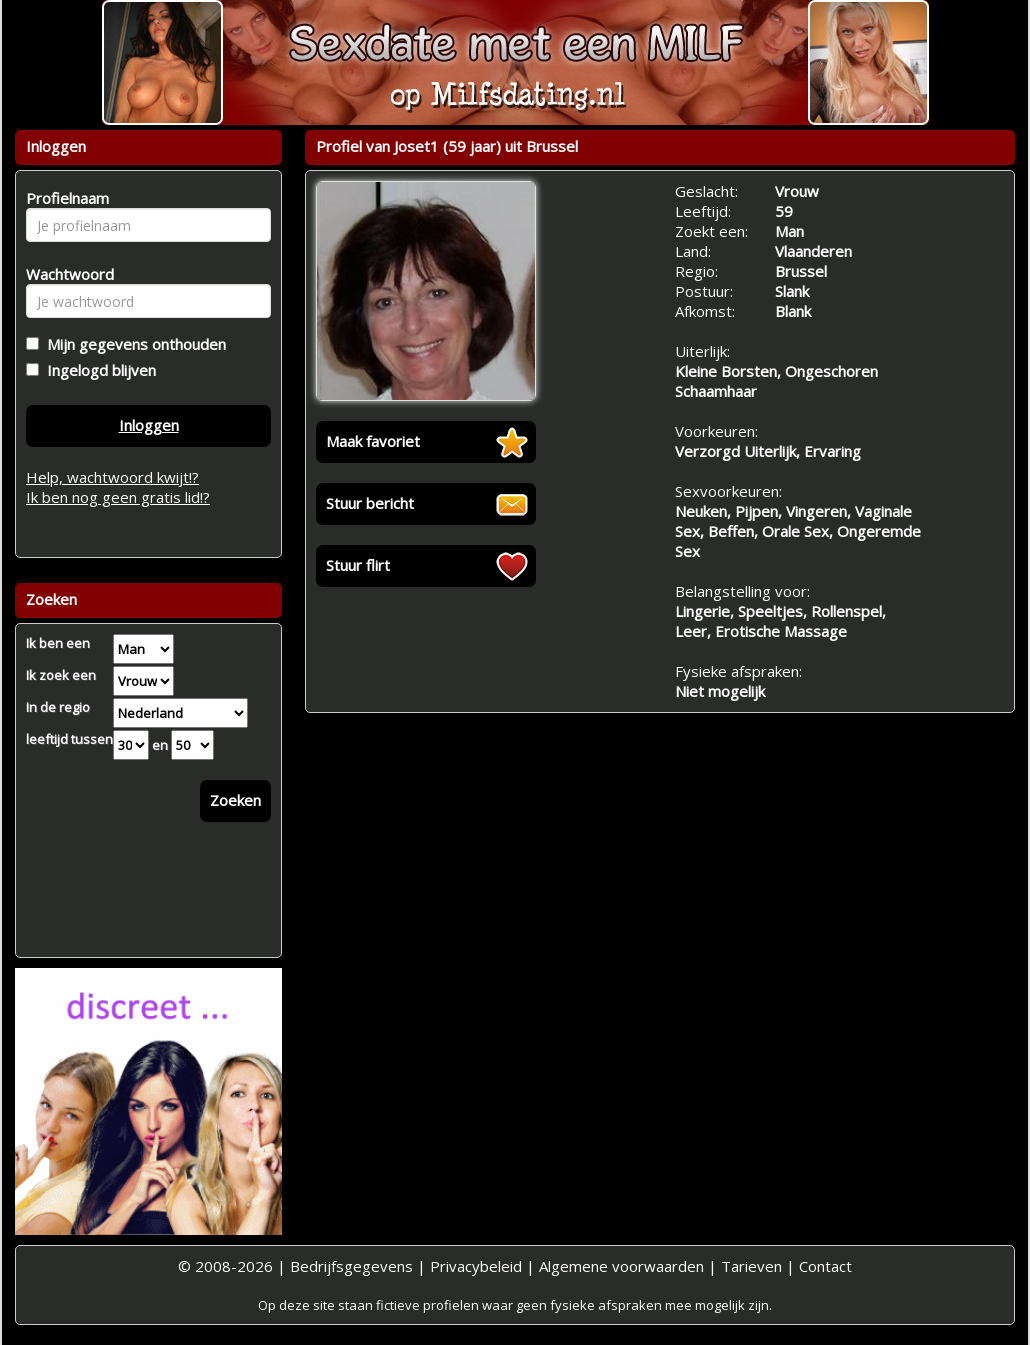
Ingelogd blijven (97, 370)
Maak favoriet (373, 441)
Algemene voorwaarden (621, 1266)
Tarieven (751, 1266)
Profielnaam (64, 198)
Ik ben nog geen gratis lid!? (118, 497)
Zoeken (235, 800)
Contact (825, 1266)
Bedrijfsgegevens (351, 1266)
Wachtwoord (64, 274)
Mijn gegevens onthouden (132, 344)
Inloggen (149, 425)
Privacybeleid (476, 1266)
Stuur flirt (358, 565)
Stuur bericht (370, 503)
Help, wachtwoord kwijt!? (112, 477)
